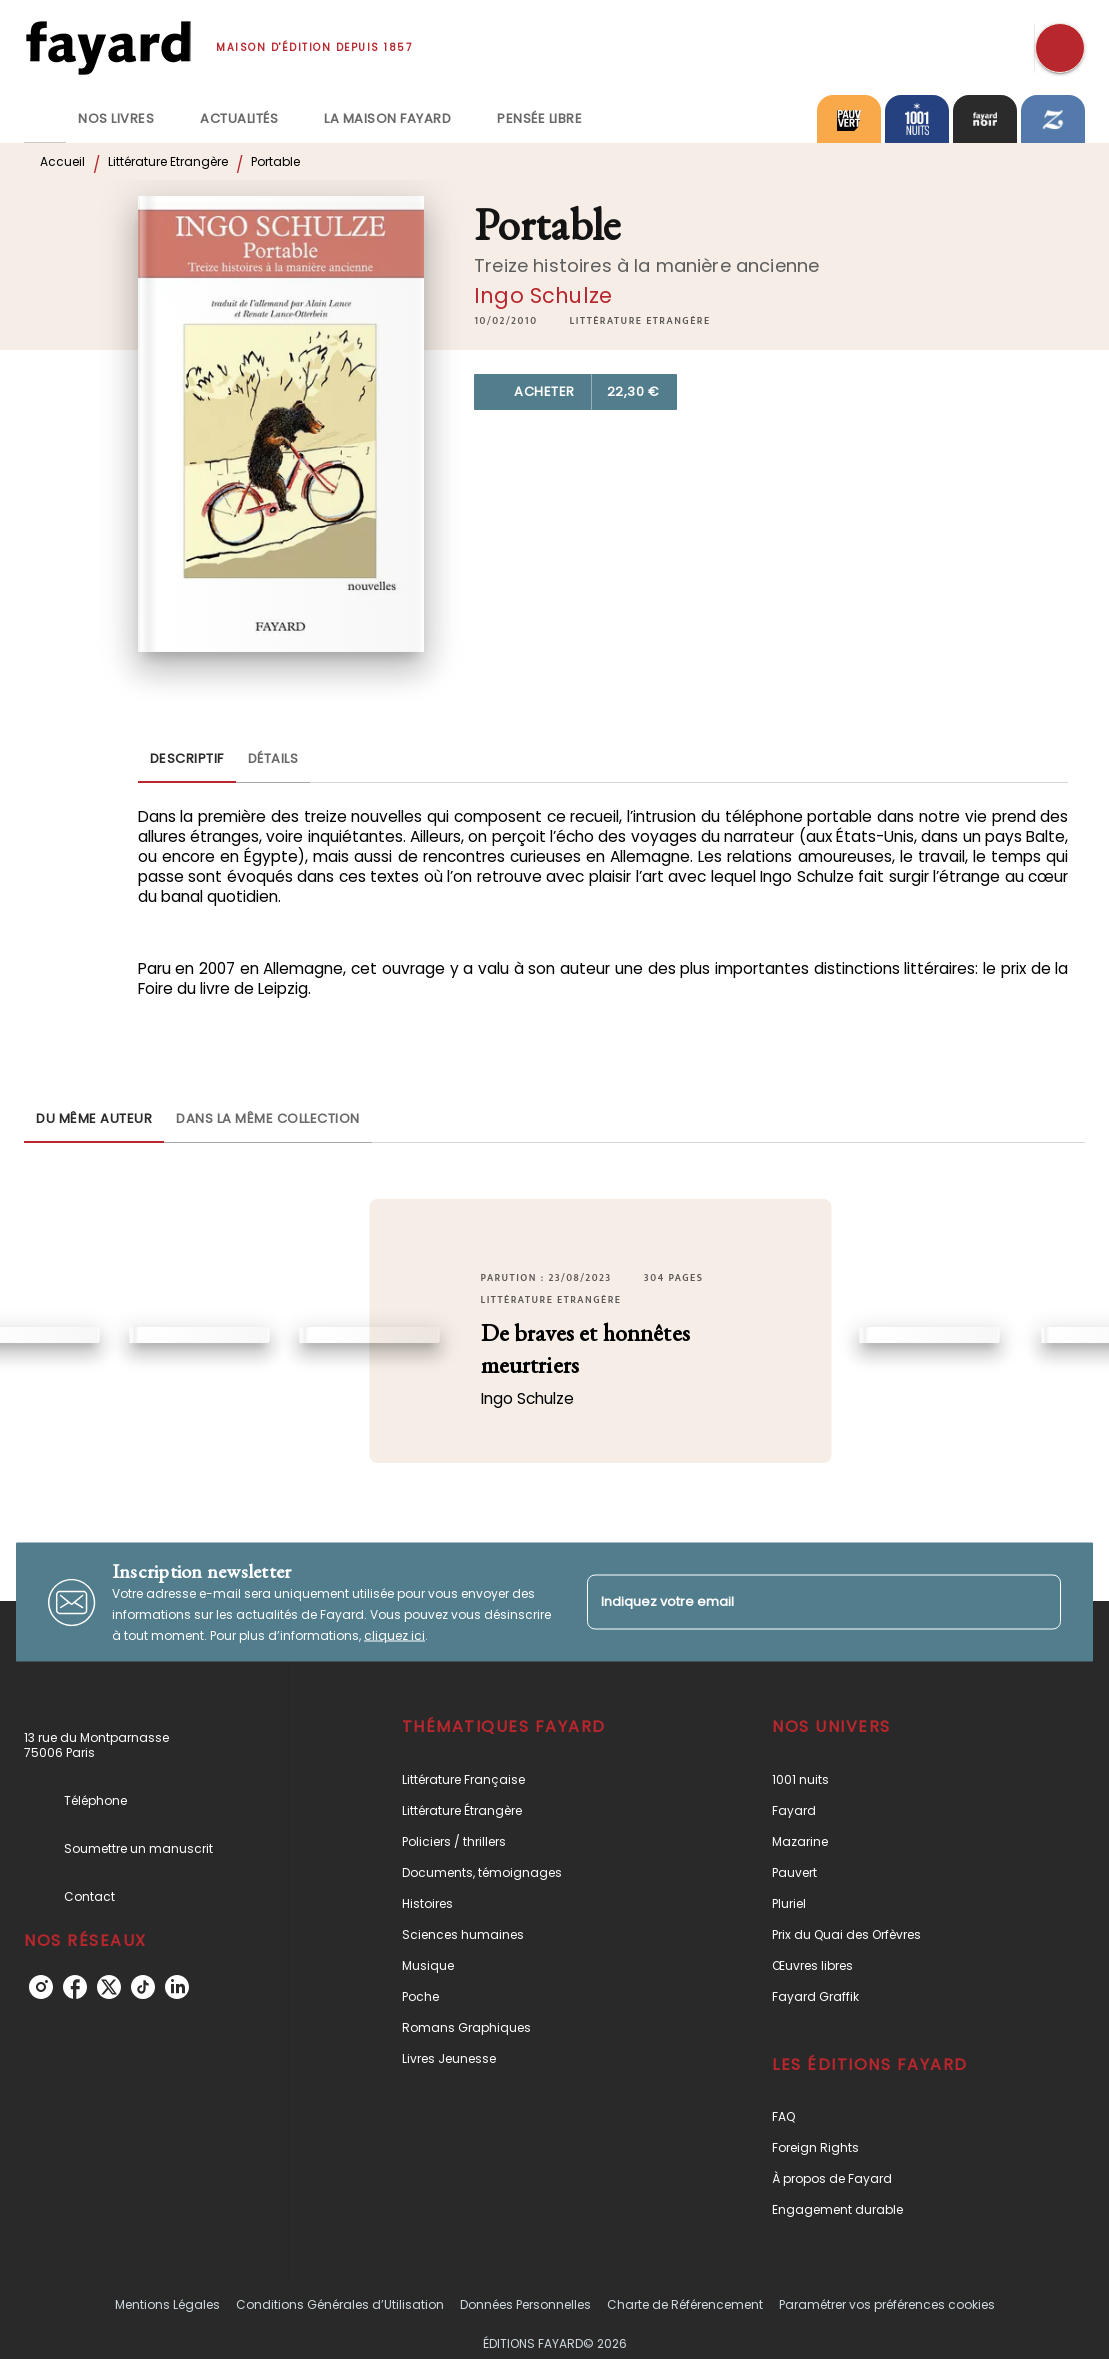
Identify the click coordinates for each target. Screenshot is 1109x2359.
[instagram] (41, 1987)
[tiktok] (143, 1987)
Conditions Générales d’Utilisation (340, 2304)
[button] (640, 321)
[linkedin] (177, 1987)
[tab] (45, 119)
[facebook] (75, 1987)
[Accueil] (108, 47)
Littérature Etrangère (168, 161)
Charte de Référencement (685, 2304)
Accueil (62, 161)
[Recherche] (1060, 48)
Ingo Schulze (543, 295)
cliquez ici (394, 1635)
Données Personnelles (525, 2304)
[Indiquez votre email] (799, 1601)
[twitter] (109, 1987)
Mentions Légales (167, 2304)
